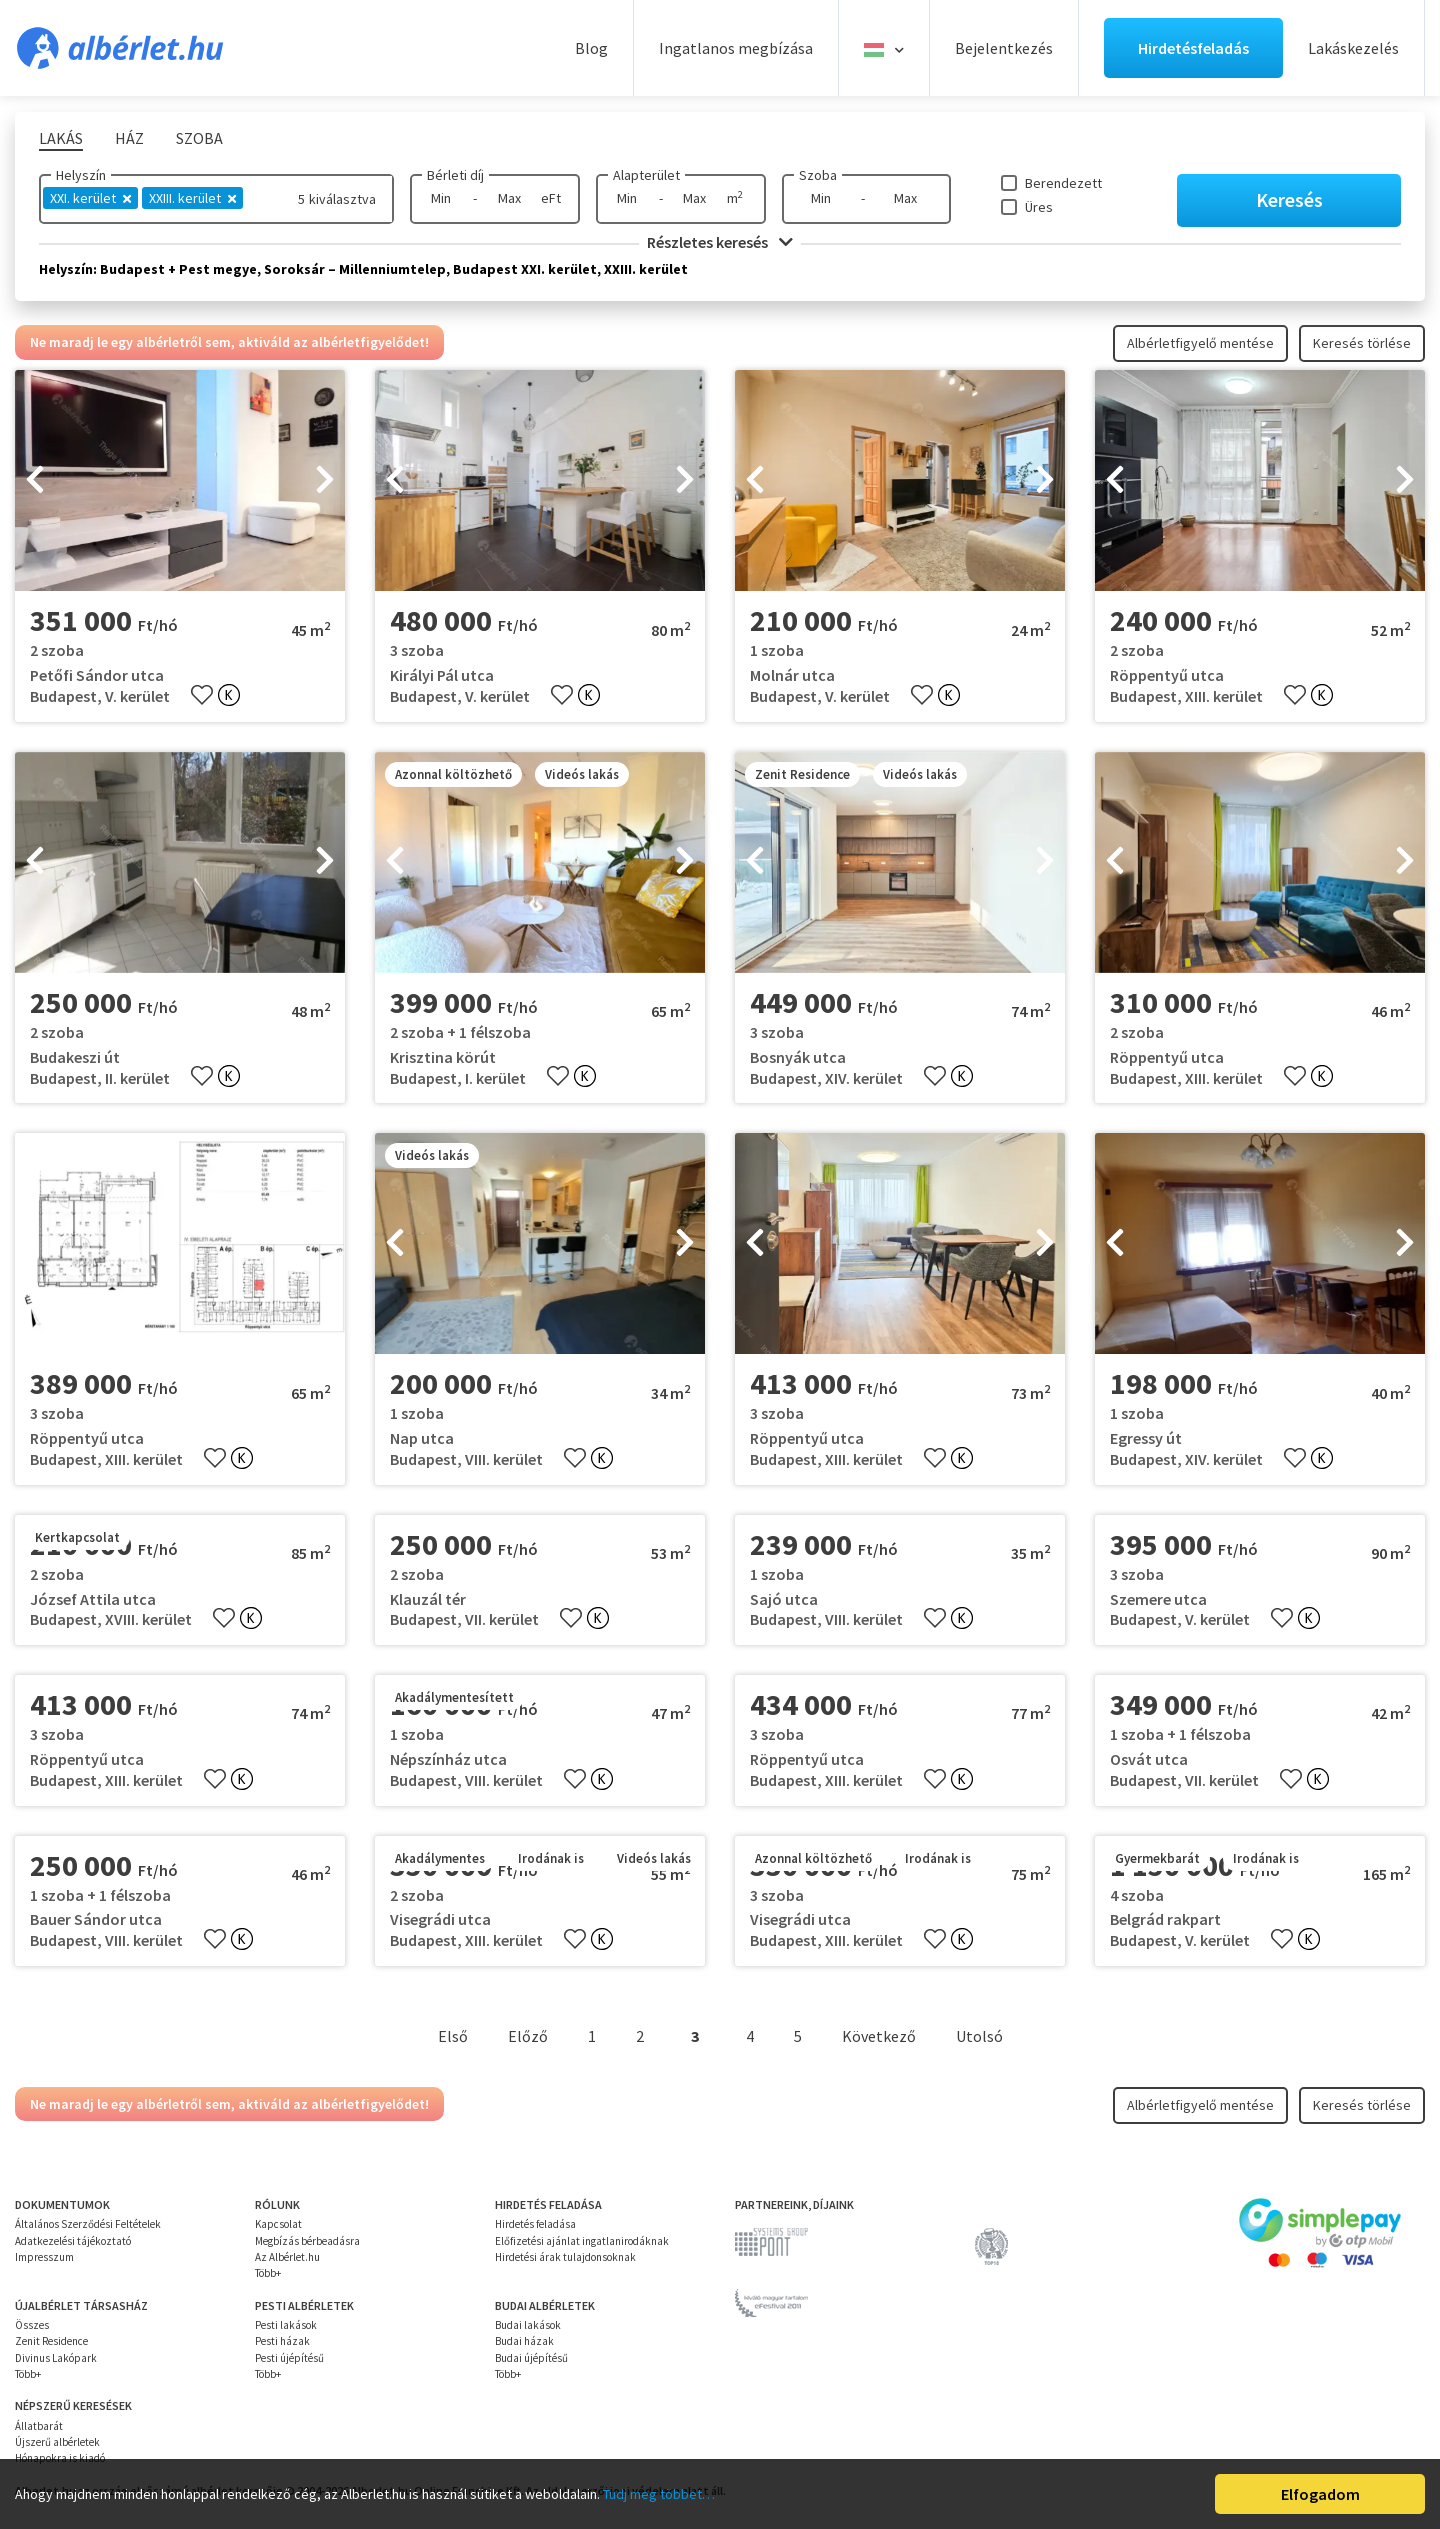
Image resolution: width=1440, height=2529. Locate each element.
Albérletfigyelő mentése (1200, 343)
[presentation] (35, 481)
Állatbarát (39, 2426)
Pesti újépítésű (289, 2358)
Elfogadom (1320, 2494)
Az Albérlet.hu (287, 2257)
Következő (879, 2036)
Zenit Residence (51, 2341)
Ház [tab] (129, 138)
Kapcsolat (278, 2224)
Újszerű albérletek (57, 2442)
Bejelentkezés (1004, 48)
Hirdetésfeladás (1193, 48)
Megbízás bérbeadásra (307, 2241)
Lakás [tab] (61, 138)
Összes (32, 2325)
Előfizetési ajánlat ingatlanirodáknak (582, 2241)
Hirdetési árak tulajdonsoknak (565, 2257)
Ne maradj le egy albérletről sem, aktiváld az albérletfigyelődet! (229, 342)
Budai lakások (528, 2325)
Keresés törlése (1362, 343)
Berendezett (1063, 183)
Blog (591, 48)
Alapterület (646, 175)
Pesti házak (282, 2341)
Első (453, 2036)
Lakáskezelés (1353, 48)
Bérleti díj (455, 175)
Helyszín (81, 175)
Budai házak (524, 2341)
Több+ (268, 2273)
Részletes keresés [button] (720, 242)
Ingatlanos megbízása (736, 48)
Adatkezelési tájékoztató (73, 2241)
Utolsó (979, 2036)
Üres (1039, 207)
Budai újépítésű (531, 2358)
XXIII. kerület (192, 198)
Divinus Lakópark (56, 2358)
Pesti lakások (286, 2325)
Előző (528, 2036)
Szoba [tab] (199, 138)
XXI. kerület (90, 198)
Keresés (1289, 199)
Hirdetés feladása (535, 2224)
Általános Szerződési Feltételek (88, 2224)
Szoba (818, 175)
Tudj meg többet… (659, 2494)
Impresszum (44, 2257)
